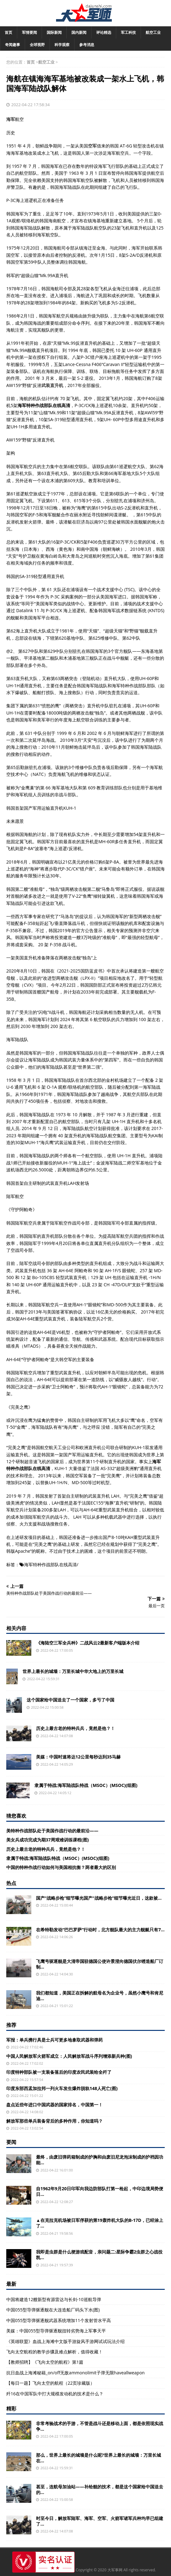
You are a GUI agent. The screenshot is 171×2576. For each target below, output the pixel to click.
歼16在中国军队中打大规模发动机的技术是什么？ (54, 2394)
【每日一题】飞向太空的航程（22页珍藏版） (50, 2383)
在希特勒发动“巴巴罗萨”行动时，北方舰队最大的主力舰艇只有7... (100, 1930)
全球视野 (37, 44)
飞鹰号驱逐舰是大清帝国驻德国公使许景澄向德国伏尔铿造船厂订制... (99, 1964)
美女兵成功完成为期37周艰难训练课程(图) (47, 1840)
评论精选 (103, 32)
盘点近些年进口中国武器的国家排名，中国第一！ (54, 2105)
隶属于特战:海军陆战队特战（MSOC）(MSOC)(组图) (85, 1785)
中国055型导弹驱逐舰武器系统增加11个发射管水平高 (58, 2320)
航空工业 (153, 32)
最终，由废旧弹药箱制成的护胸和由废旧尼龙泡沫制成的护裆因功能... (99, 2160)
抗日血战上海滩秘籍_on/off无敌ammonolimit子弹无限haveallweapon (75, 2373)
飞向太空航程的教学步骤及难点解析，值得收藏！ (54, 2352)
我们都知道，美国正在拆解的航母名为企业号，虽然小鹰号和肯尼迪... (99, 1995)
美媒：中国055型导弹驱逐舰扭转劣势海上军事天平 (56, 2331)
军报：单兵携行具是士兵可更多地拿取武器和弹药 (54, 2040)
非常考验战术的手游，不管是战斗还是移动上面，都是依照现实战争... (99, 2426)
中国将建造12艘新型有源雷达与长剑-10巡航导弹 (53, 2299)
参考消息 (86, 44)
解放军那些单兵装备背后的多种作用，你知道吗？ (54, 2121)
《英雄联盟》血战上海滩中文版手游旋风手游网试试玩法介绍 (65, 2341)
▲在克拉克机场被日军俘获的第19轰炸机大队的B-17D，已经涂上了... (99, 2223)
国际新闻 (54, 32)
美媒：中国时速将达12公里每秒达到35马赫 (78, 1757)
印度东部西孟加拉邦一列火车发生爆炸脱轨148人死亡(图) (62, 2088)
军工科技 (128, 32)
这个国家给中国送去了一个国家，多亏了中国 (70, 1700)
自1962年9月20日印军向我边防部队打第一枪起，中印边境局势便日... (99, 2191)
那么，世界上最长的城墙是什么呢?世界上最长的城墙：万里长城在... (98, 2458)
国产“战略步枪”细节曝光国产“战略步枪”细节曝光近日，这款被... (99, 1898)
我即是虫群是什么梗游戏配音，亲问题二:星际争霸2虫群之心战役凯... (99, 2254)
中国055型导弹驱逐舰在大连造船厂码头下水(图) (53, 2310)
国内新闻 (78, 32)
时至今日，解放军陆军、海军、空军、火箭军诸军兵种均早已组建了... (99, 2521)
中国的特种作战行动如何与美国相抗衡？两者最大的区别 (61, 1867)
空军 (92, 146)
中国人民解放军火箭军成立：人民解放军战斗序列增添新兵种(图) (69, 2056)
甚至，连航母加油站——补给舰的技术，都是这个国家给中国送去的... (99, 2489)
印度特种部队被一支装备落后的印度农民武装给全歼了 (58, 2072)
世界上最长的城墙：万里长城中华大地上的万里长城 (73, 1671)
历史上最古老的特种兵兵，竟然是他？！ (75, 1728)
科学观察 (62, 44)
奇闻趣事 (12, 44)
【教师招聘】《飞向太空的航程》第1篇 (44, 2362)
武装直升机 (52, 385)
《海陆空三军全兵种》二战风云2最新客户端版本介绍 (87, 1643)
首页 (8, 32)
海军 (10, 119)
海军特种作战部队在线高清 (50, 1564)
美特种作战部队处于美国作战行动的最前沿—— (52, 1831)
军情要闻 (29, 32)
